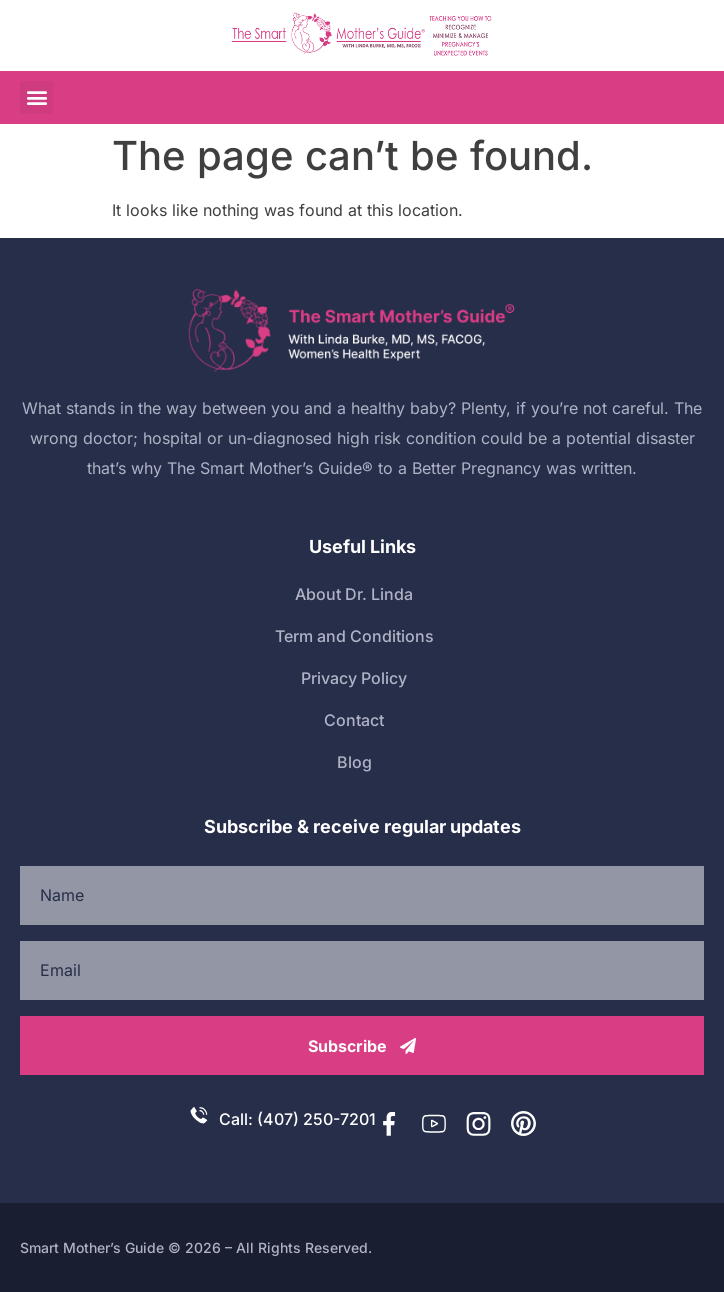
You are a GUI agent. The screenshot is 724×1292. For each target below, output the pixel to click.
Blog (354, 762)
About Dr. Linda (354, 594)
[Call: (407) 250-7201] (199, 1115)
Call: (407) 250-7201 (297, 1119)
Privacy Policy (354, 678)
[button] (36, 97)
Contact (354, 720)
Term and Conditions (354, 636)
